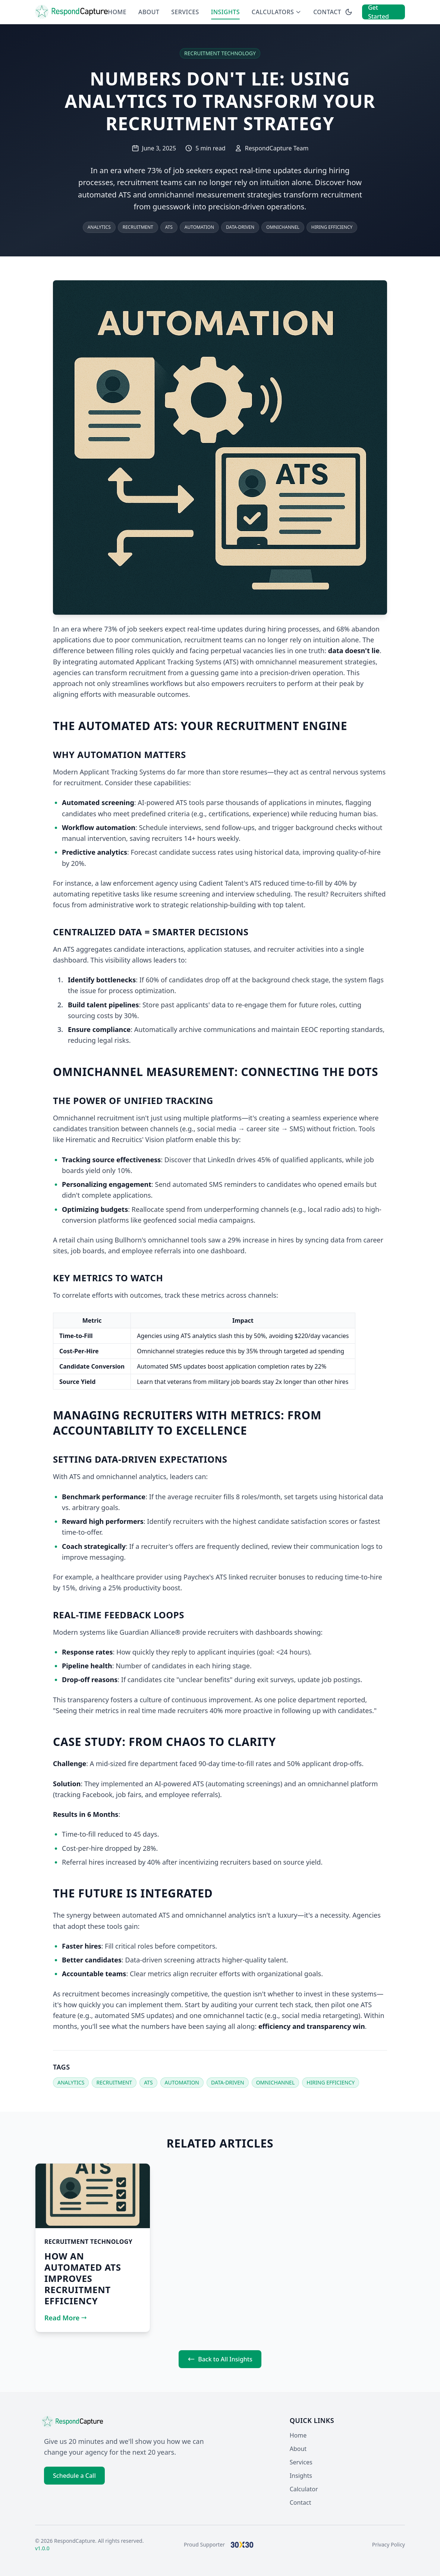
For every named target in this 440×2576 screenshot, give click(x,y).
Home (117, 12)
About (148, 12)
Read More (65, 2317)
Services (185, 12)
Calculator (304, 2489)
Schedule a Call (74, 2475)
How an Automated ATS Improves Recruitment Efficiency (82, 2278)
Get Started (378, 11)
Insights (225, 12)
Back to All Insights (220, 2359)
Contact (327, 12)
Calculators (276, 12)
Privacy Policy (388, 2544)
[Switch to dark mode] (348, 11)
